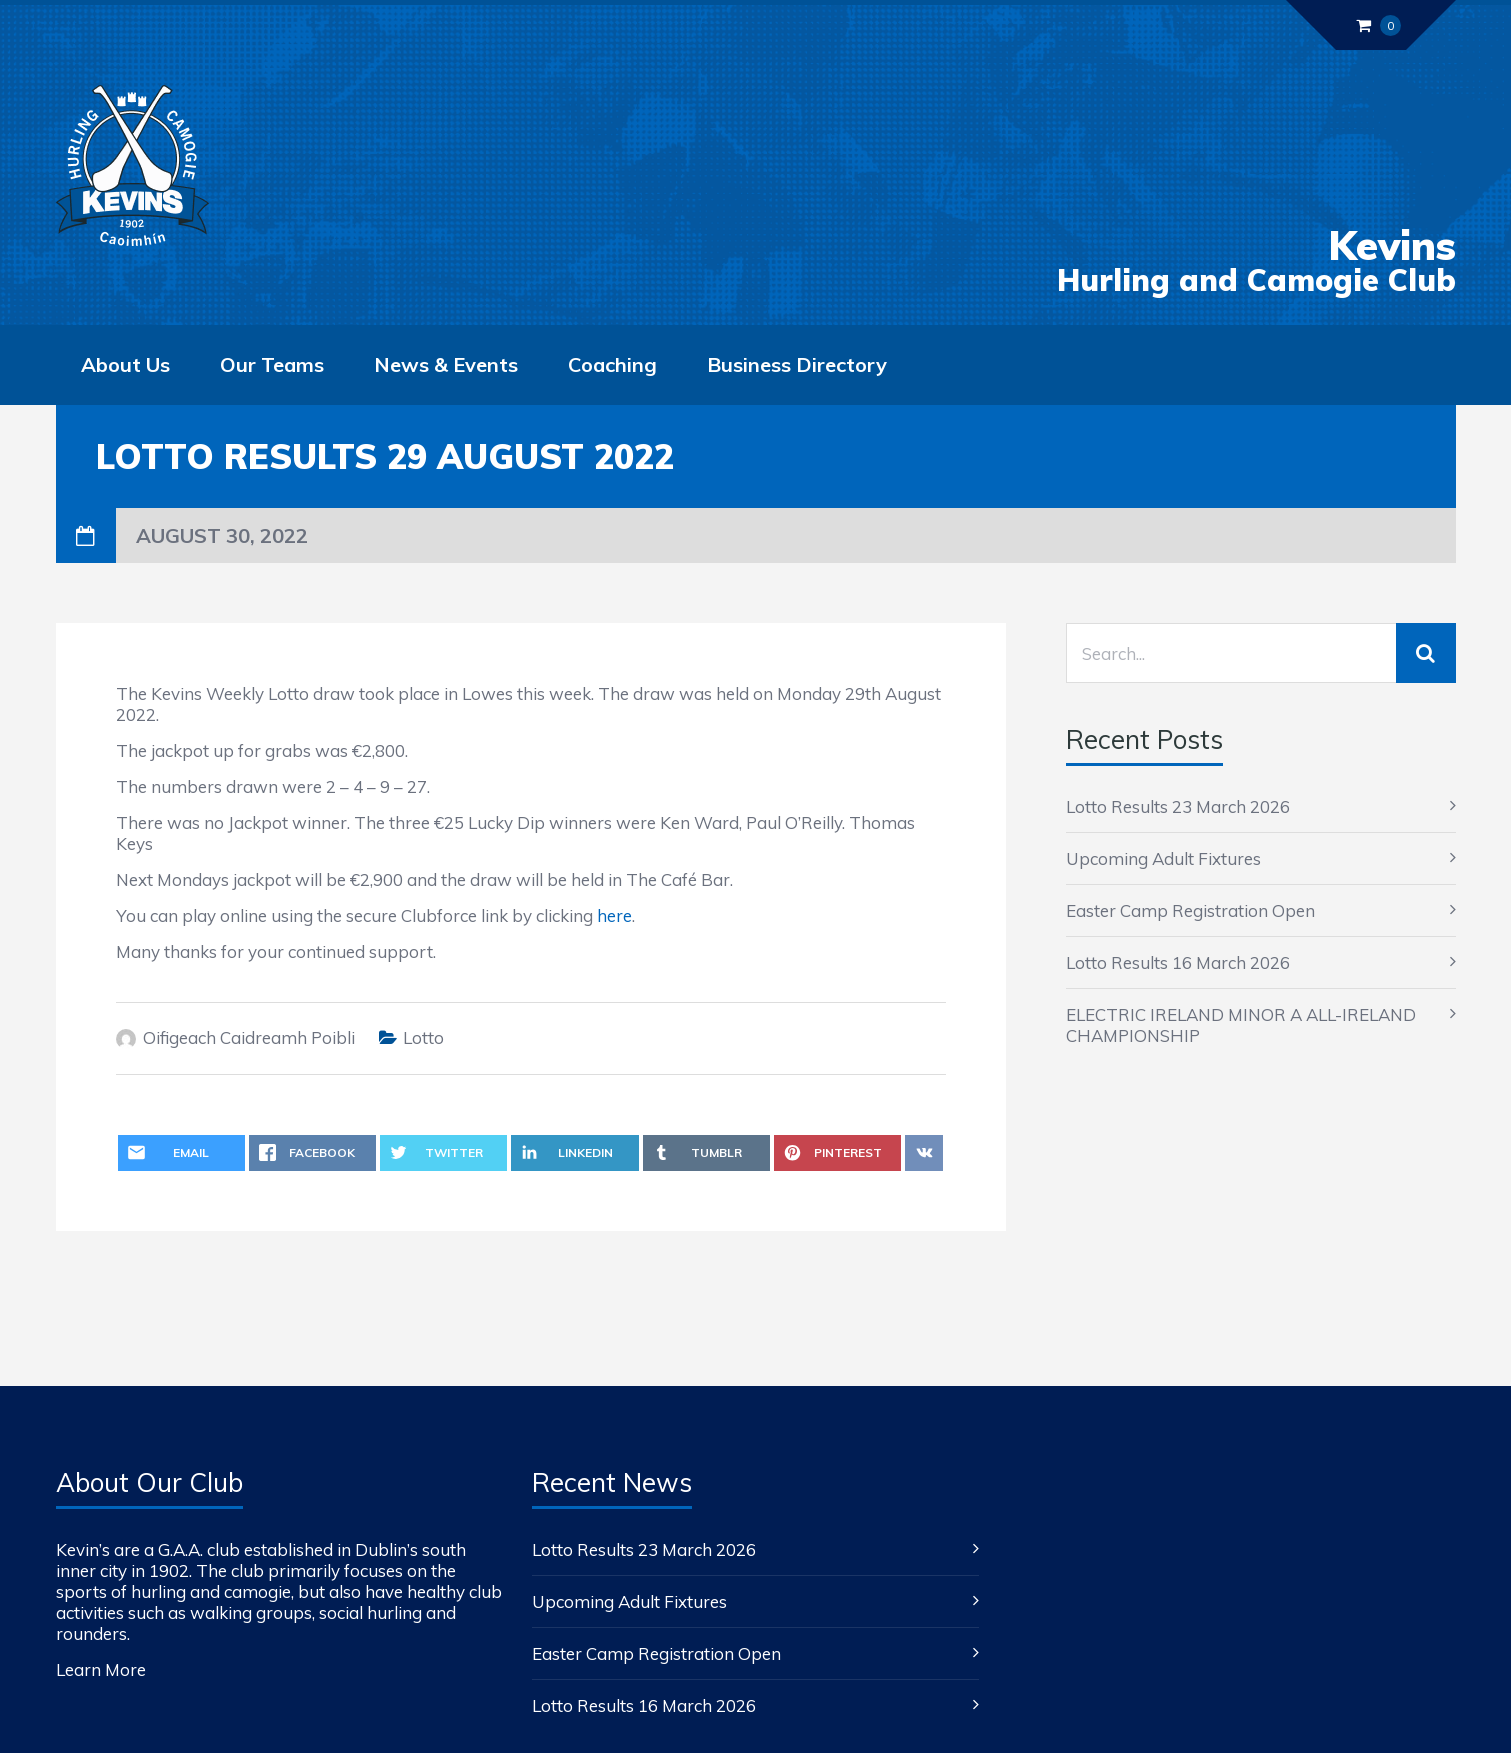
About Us (125, 364)
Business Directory (797, 364)
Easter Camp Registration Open (1190, 910)
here (614, 915)
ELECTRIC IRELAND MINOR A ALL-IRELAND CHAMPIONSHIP (1241, 1025)
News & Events (446, 364)
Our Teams (272, 364)
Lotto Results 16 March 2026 (1178, 962)
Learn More (101, 1669)
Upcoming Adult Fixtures (1163, 858)
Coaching (612, 364)
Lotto (423, 1037)
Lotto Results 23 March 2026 (1178, 806)
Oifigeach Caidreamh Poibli (249, 1037)
